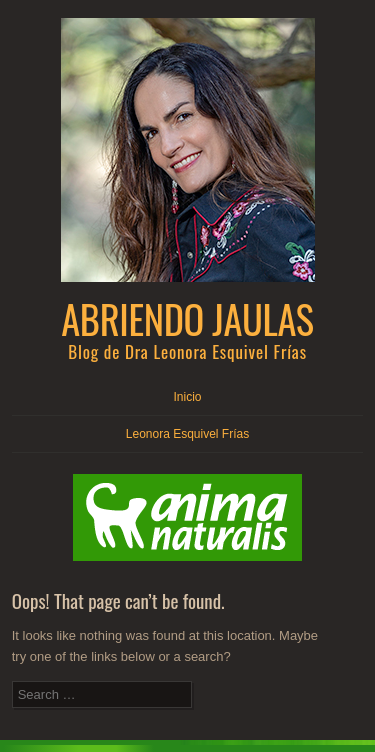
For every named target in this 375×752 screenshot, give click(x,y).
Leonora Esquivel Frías (187, 434)
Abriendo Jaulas (187, 318)
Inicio (187, 397)
